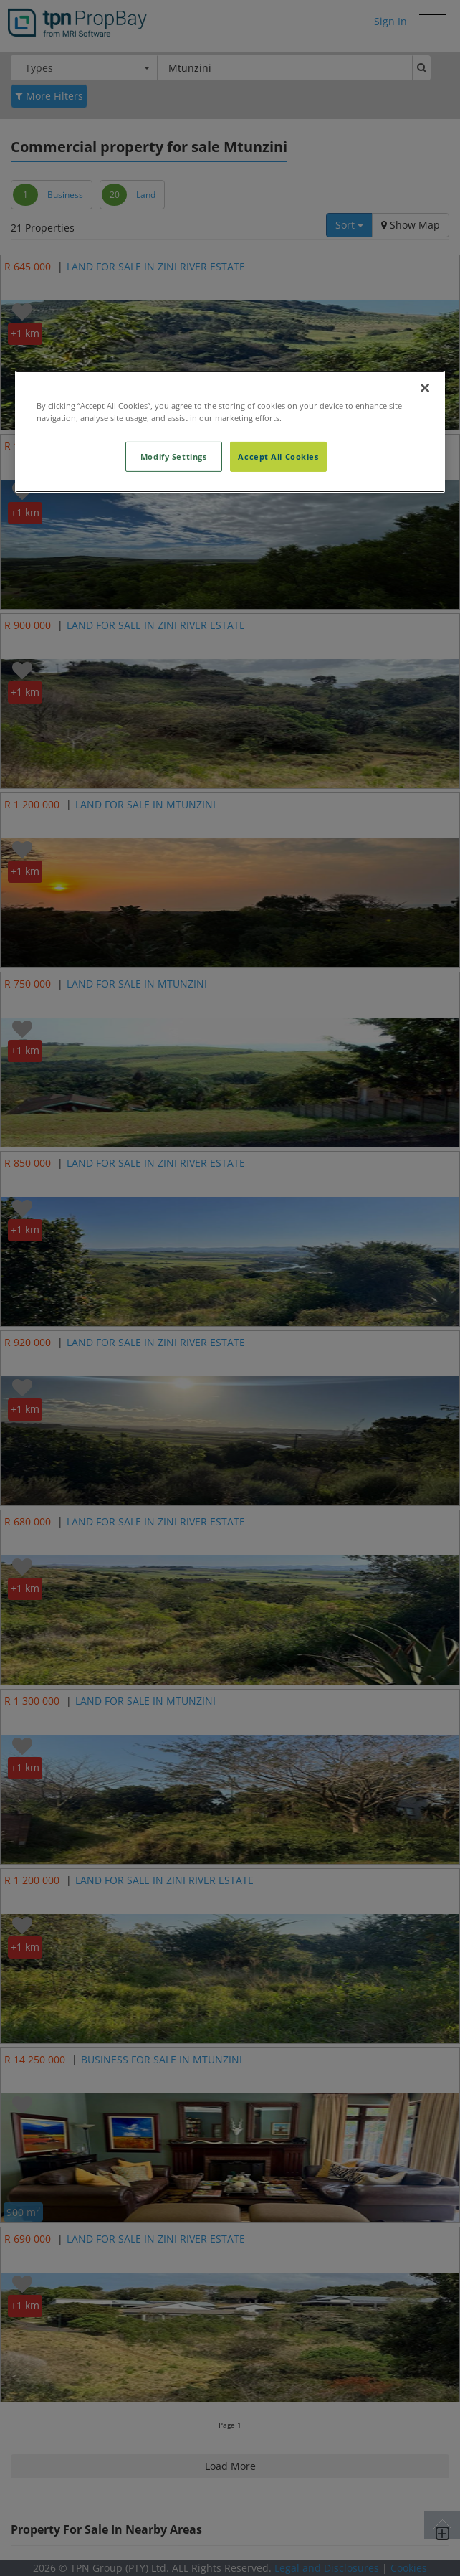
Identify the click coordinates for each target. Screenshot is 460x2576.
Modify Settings (173, 456)
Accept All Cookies (278, 456)
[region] (230, 432)
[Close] (425, 388)
